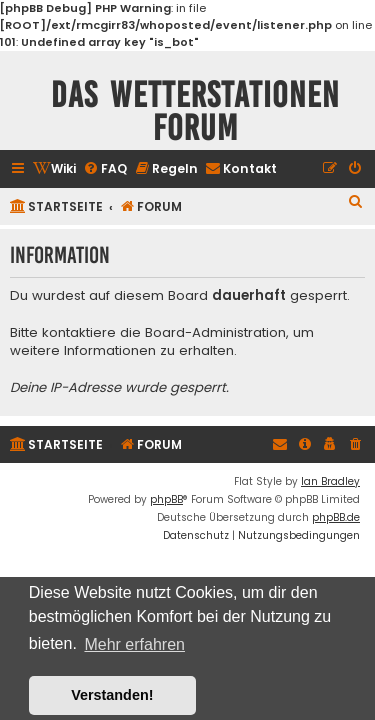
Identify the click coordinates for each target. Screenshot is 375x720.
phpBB (166, 499)
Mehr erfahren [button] (134, 644)
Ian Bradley (330, 481)
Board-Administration (215, 333)
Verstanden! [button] (112, 695)
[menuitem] (54, 169)
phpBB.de (336, 517)
